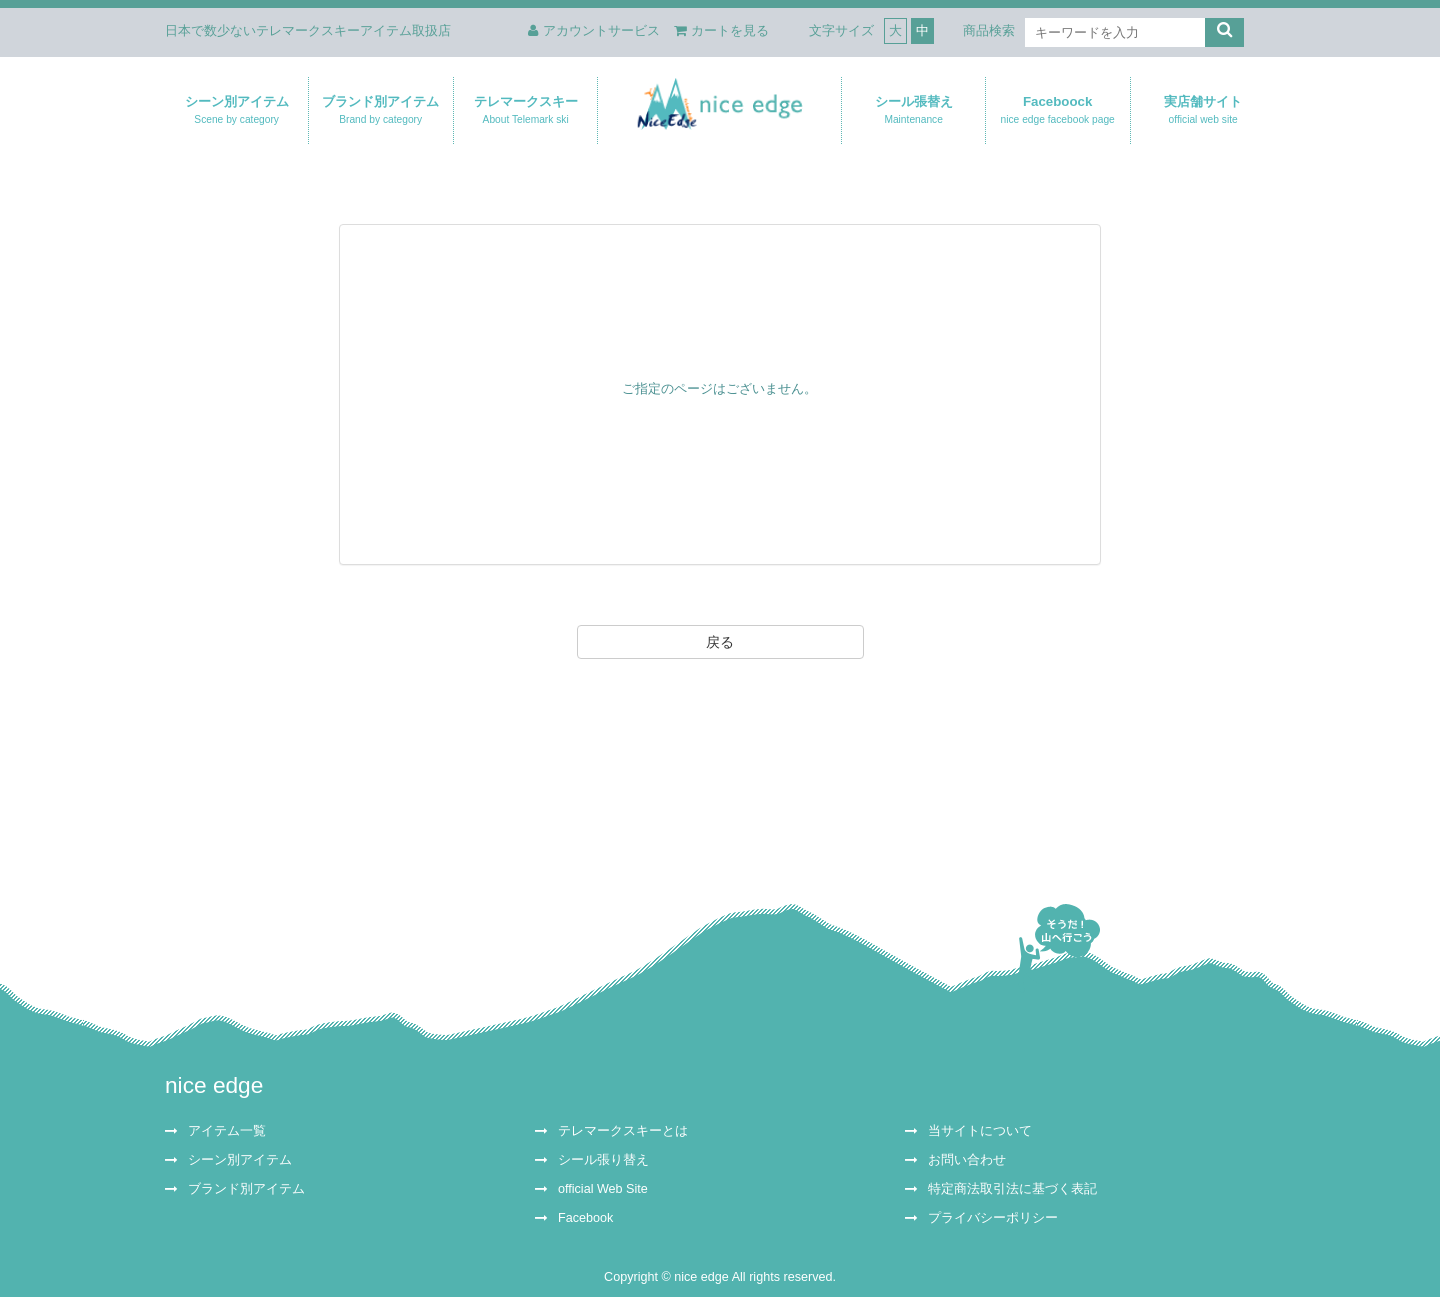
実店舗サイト (1203, 110)
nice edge (214, 1085)
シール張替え (913, 110)
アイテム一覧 (227, 1131)
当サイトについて (980, 1131)
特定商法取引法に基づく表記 (1012, 1189)
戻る (720, 642)
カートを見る (721, 30)
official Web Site (603, 1189)
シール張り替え (603, 1160)
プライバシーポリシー (993, 1218)
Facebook (585, 1218)
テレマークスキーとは (623, 1131)
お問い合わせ (967, 1160)
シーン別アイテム (236, 110)
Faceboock (1057, 110)
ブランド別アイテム (380, 110)
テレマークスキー (525, 110)
